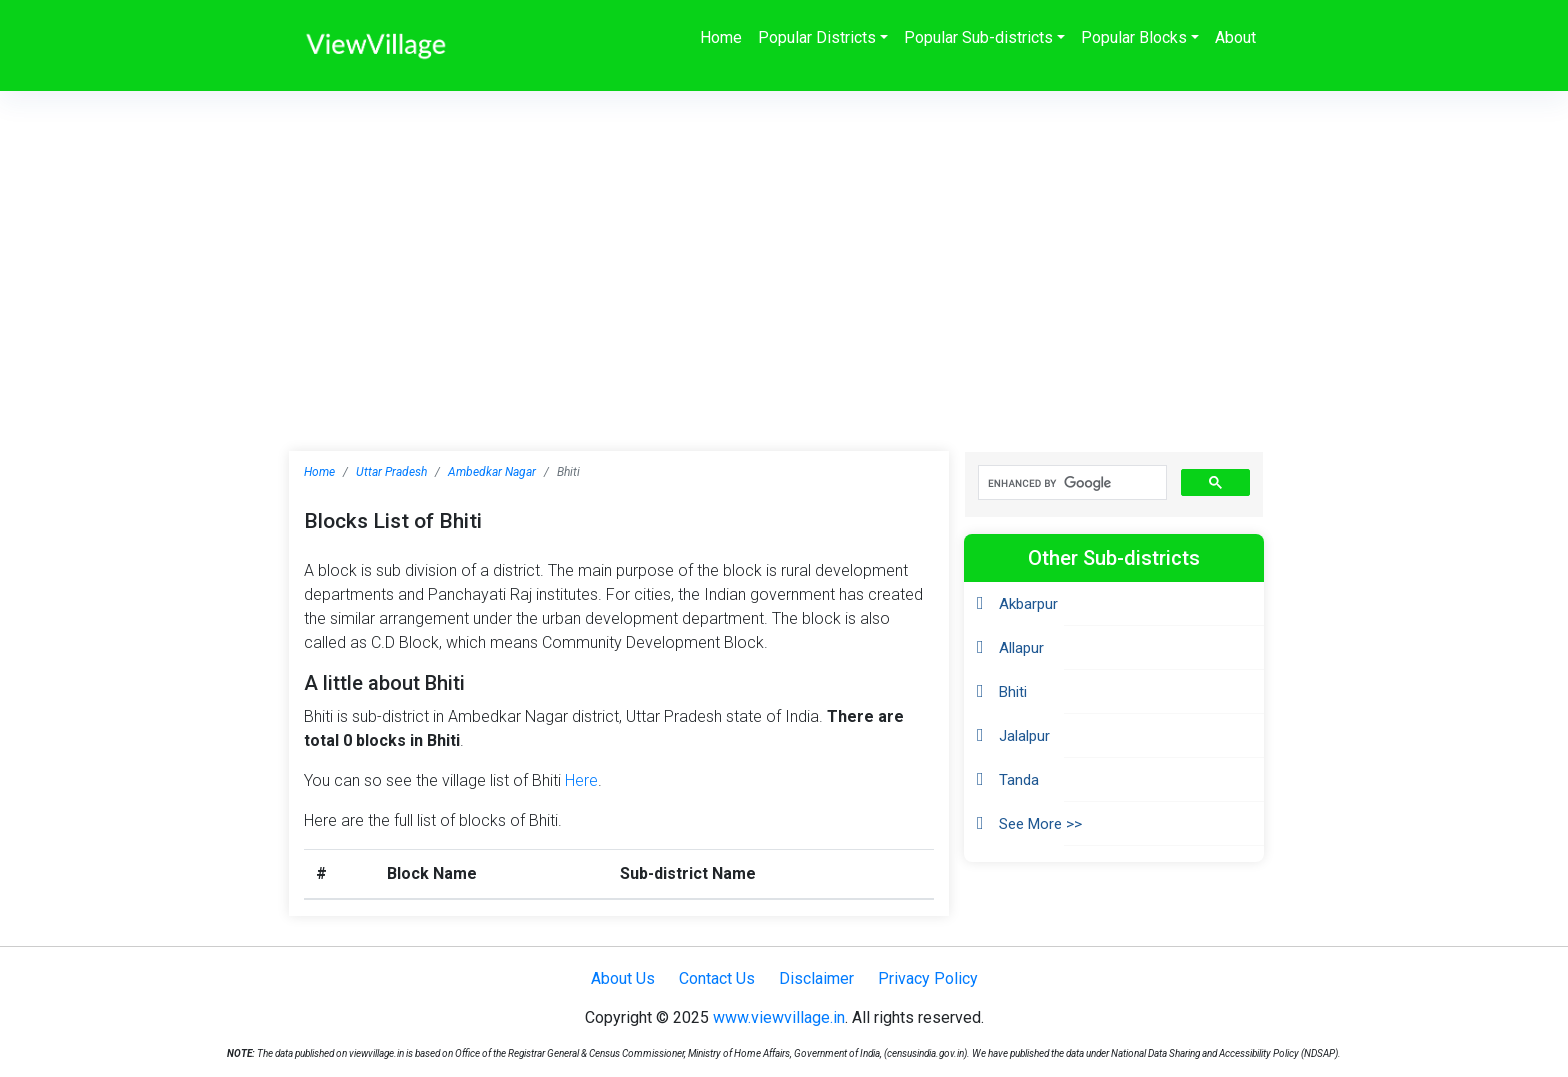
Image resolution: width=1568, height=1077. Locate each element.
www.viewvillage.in (779, 1017)
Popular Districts (817, 37)
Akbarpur (1028, 604)
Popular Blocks (1134, 37)
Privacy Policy (928, 978)
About (1235, 37)
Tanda (1019, 780)
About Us (623, 978)
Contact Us (717, 978)
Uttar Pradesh (391, 472)
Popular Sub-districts (978, 37)
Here (581, 780)
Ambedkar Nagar (492, 472)
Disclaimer (816, 978)
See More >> (1040, 824)
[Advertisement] (784, 241)
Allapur (1021, 648)
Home (721, 37)
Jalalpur (1024, 736)
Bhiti (1013, 692)
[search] (1070, 483)
